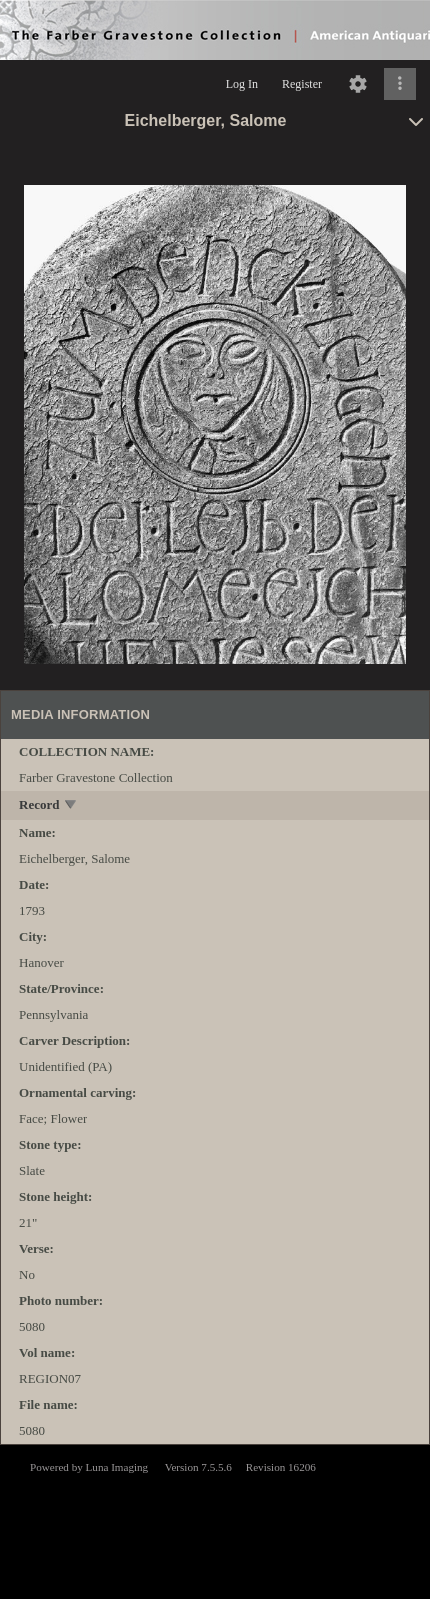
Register (302, 84)
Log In (242, 84)
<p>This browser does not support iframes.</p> (215, 1520)
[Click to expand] (400, 84)
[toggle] (71, 806)
